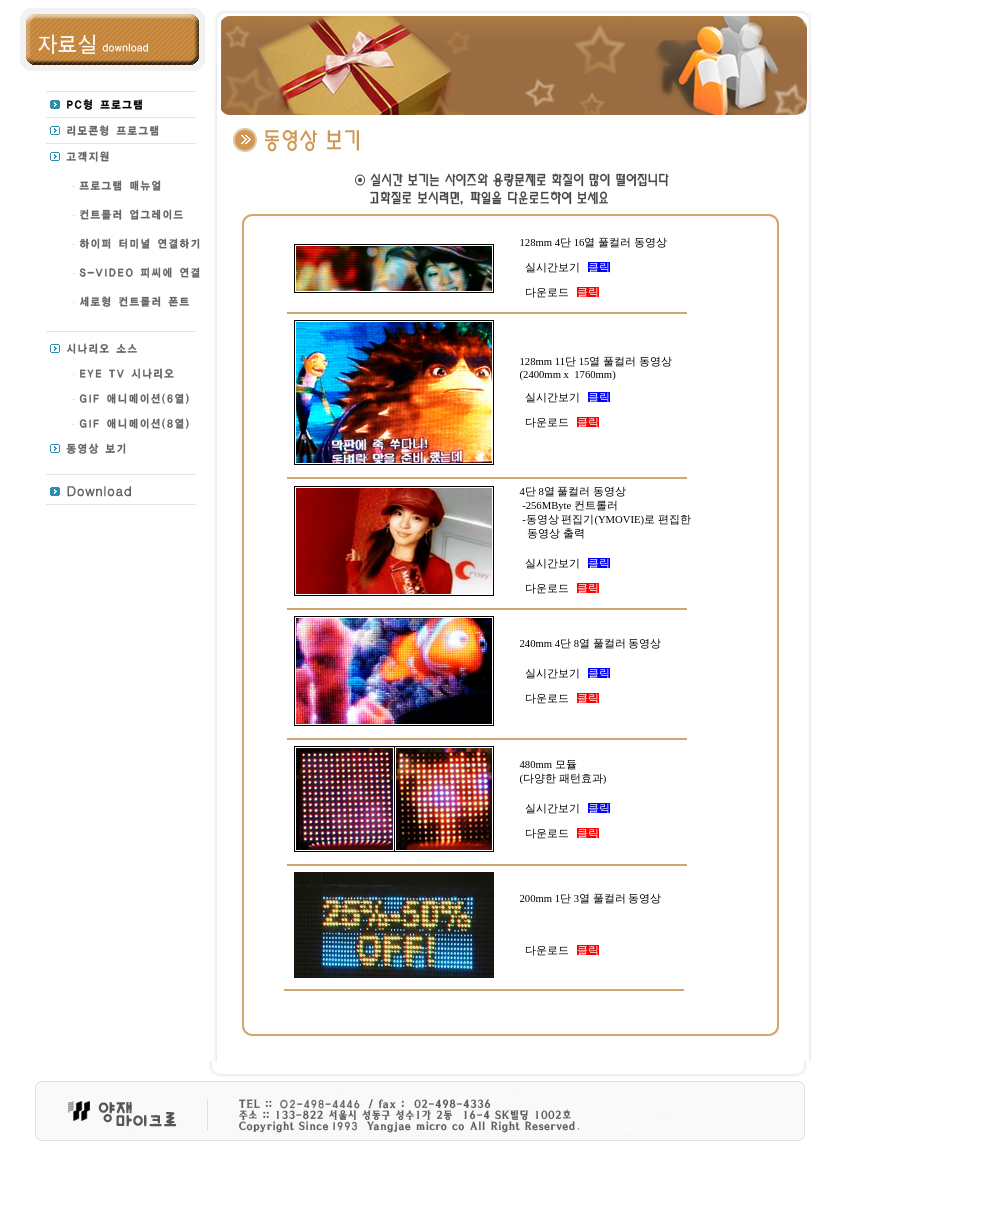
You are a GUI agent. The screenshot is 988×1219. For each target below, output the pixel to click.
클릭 (599, 267)
